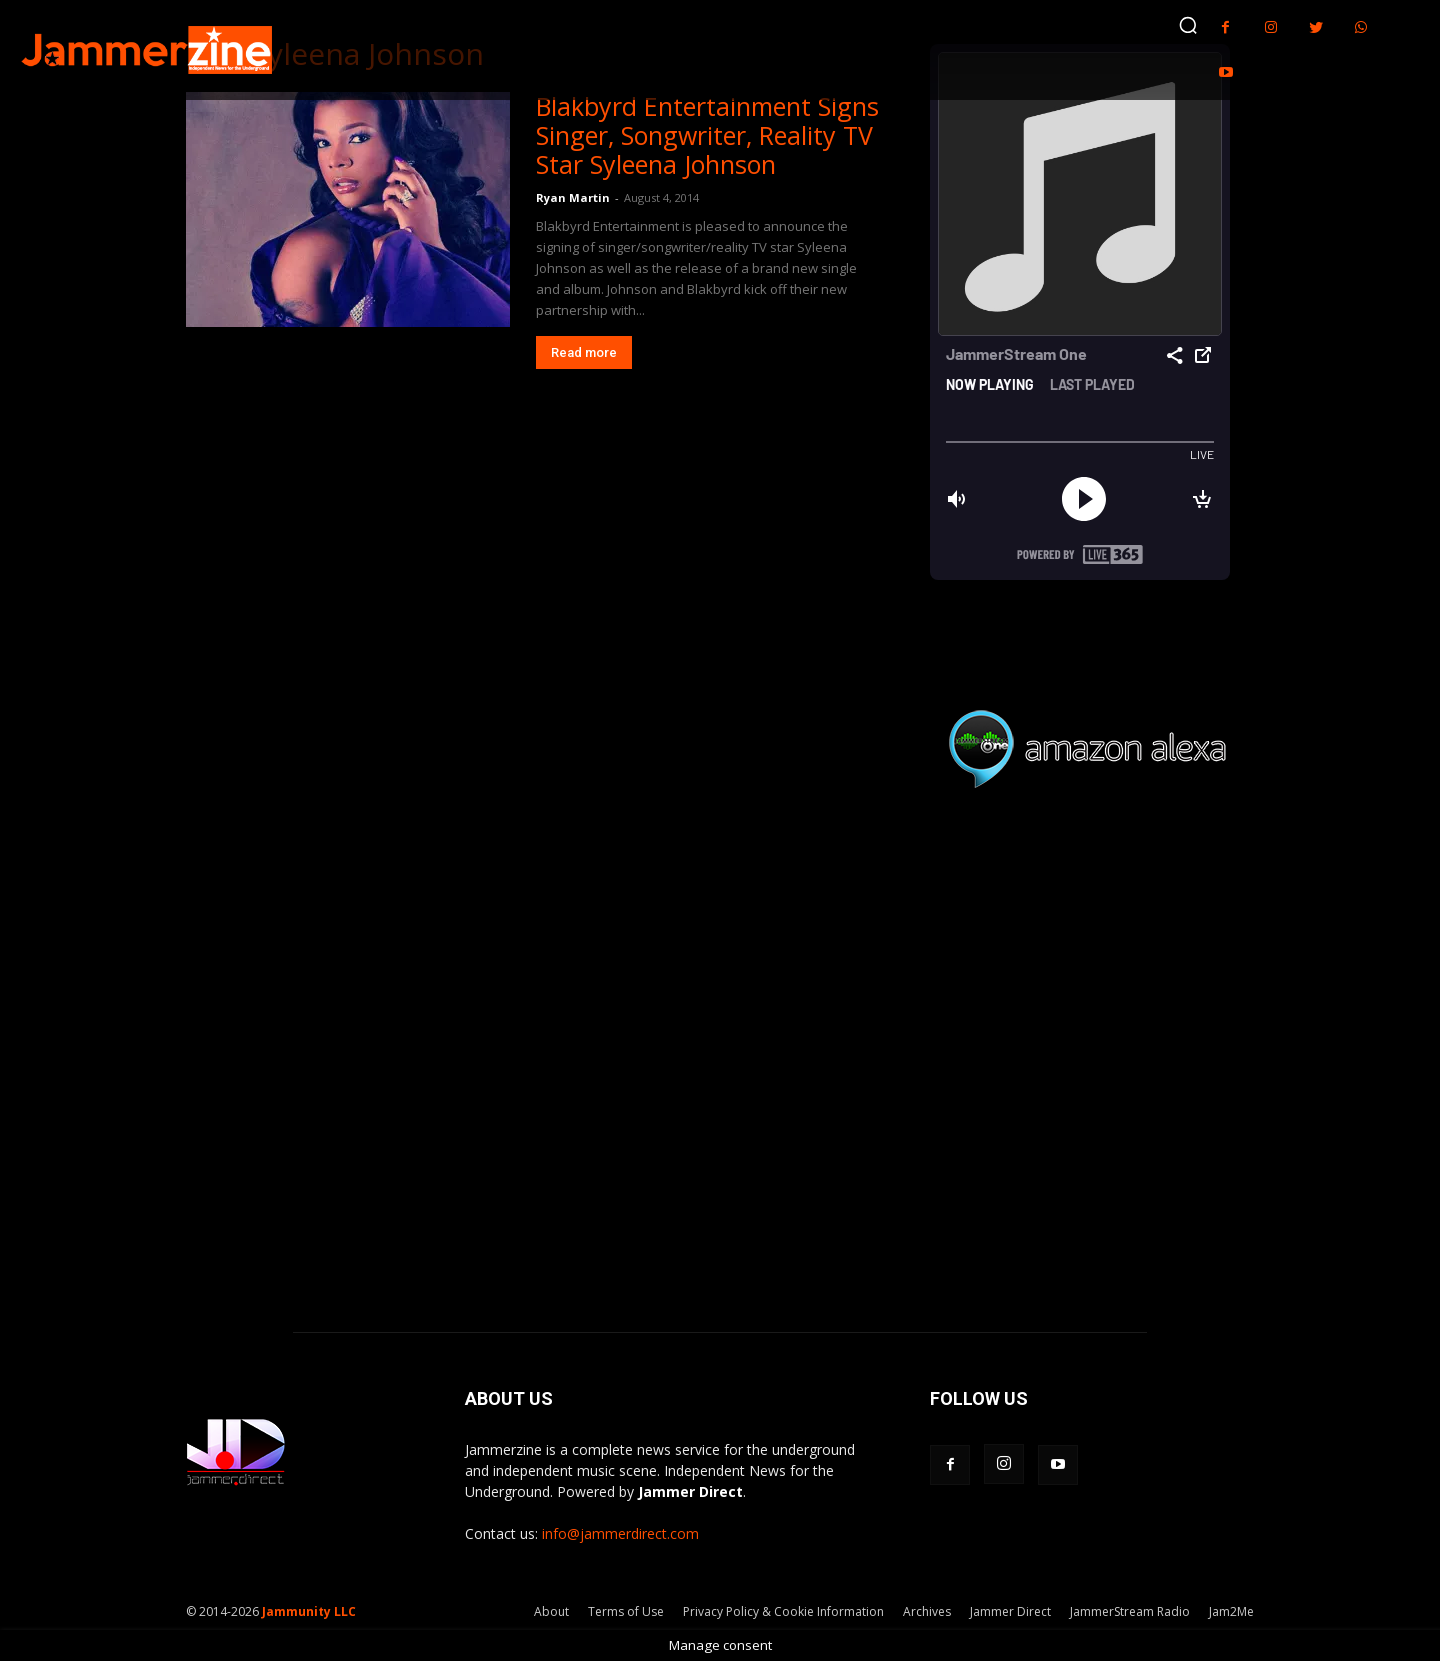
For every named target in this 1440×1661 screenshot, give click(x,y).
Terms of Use (626, 1611)
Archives (927, 1611)
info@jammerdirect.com (620, 1533)
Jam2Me (1231, 1611)
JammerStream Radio (1130, 1611)
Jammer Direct (1010, 1611)
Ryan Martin (573, 197)
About (551, 1611)
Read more (584, 352)
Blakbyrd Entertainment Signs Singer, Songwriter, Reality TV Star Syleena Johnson (707, 135)
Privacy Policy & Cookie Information (783, 1611)
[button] (1188, 25)
